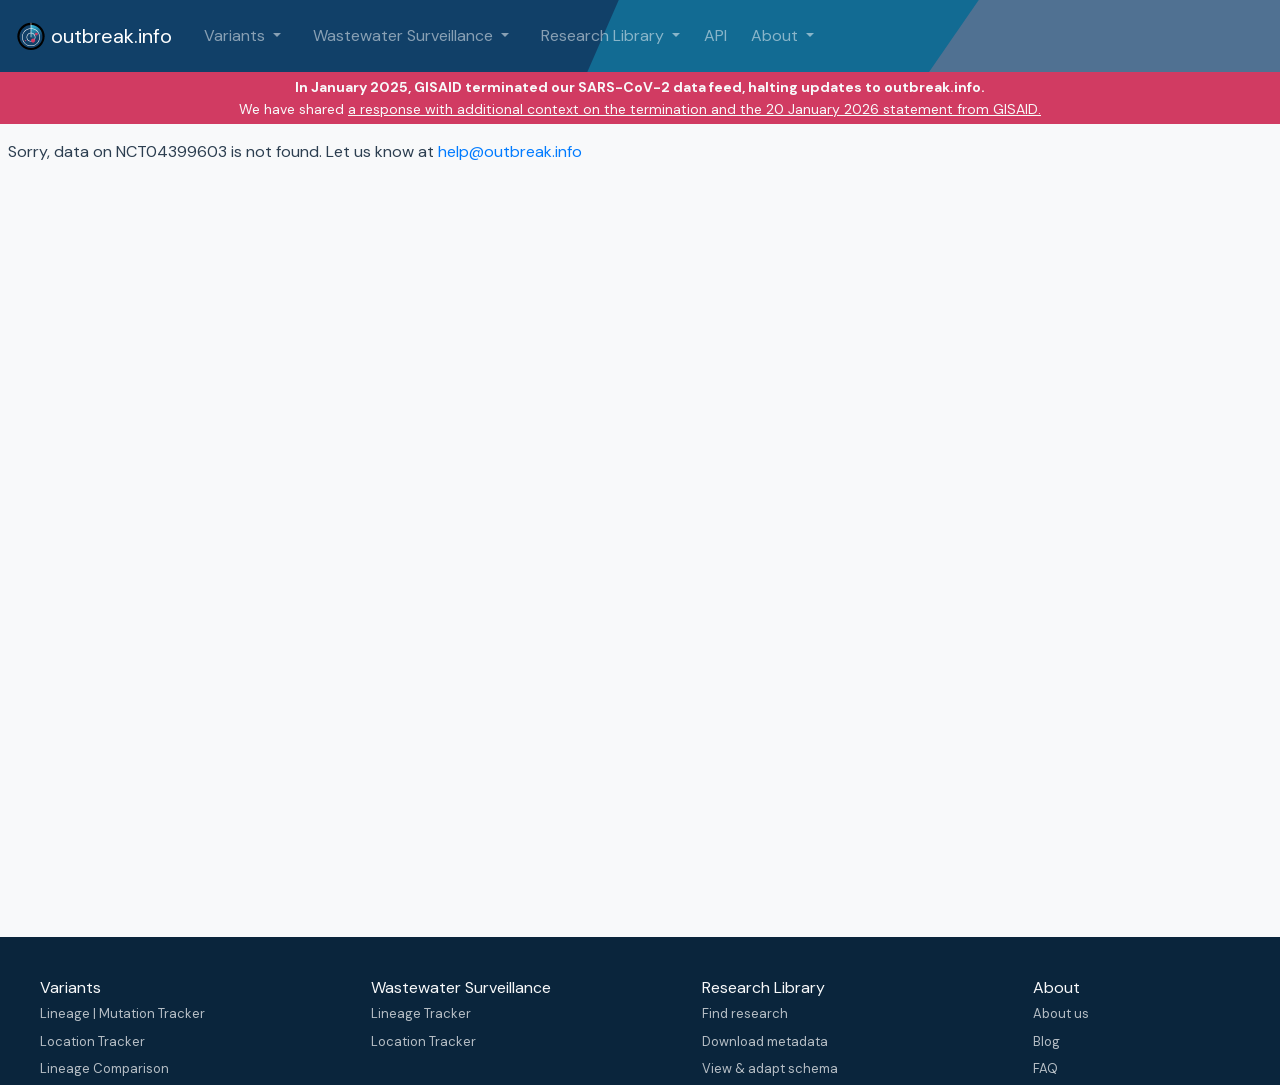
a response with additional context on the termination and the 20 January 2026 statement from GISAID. (694, 109)
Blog (1046, 1041)
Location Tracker (92, 1041)
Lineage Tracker (421, 1013)
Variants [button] (236, 35)
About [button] (776, 35)
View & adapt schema (770, 1068)
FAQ (1045, 1068)
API (715, 35)
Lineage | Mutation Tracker (122, 1013)
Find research (745, 1013)
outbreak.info (94, 36)
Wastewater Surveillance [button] (405, 35)
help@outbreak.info (510, 151)
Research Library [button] (604, 35)
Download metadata (765, 1041)
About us (1061, 1013)
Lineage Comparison (104, 1068)
